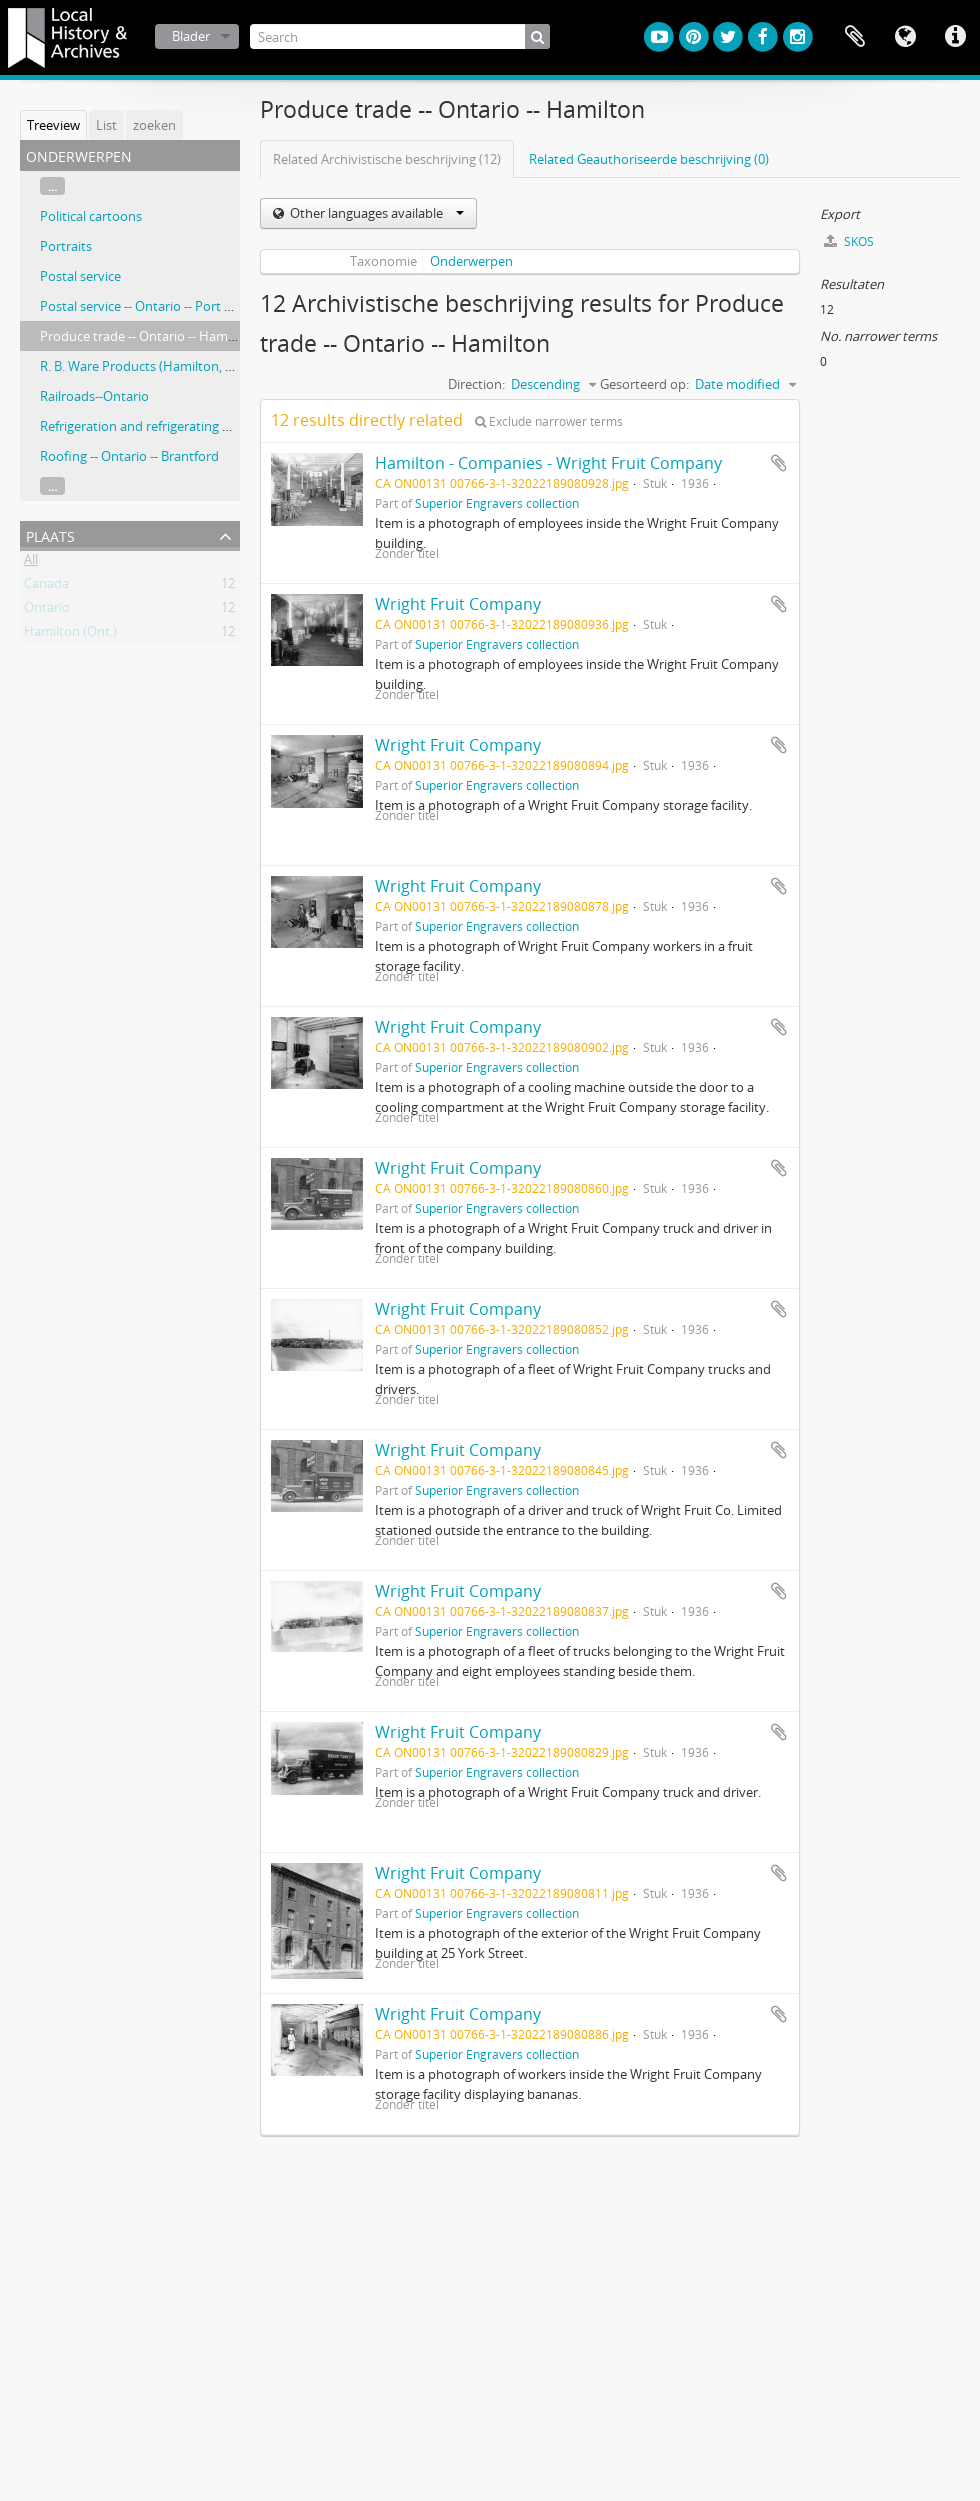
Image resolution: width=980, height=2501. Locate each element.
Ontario (47, 611)
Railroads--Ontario (94, 396)
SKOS (849, 241)
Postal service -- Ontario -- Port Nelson (153, 306)
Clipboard (855, 37)
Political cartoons (91, 216)
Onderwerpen (471, 261)
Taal (905, 37)
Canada (46, 587)
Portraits (66, 246)
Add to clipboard (779, 463)
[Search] (400, 36)
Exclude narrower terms (549, 421)
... (52, 186)
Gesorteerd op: (644, 384)
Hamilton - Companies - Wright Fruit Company (548, 463)
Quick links (955, 37)
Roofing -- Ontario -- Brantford (129, 456)
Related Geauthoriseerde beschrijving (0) (649, 159)
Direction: (476, 384)
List (106, 125)
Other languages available (375, 213)
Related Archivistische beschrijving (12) (387, 159)
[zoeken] (537, 36)
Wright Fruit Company (458, 604)
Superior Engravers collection (497, 503)
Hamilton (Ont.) (70, 635)
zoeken (154, 125)
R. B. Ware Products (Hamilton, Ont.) (147, 366)
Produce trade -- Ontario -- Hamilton (147, 336)
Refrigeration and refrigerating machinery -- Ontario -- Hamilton (227, 426)
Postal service (80, 276)
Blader (191, 36)
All (31, 563)
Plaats (50, 534)
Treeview (53, 125)
